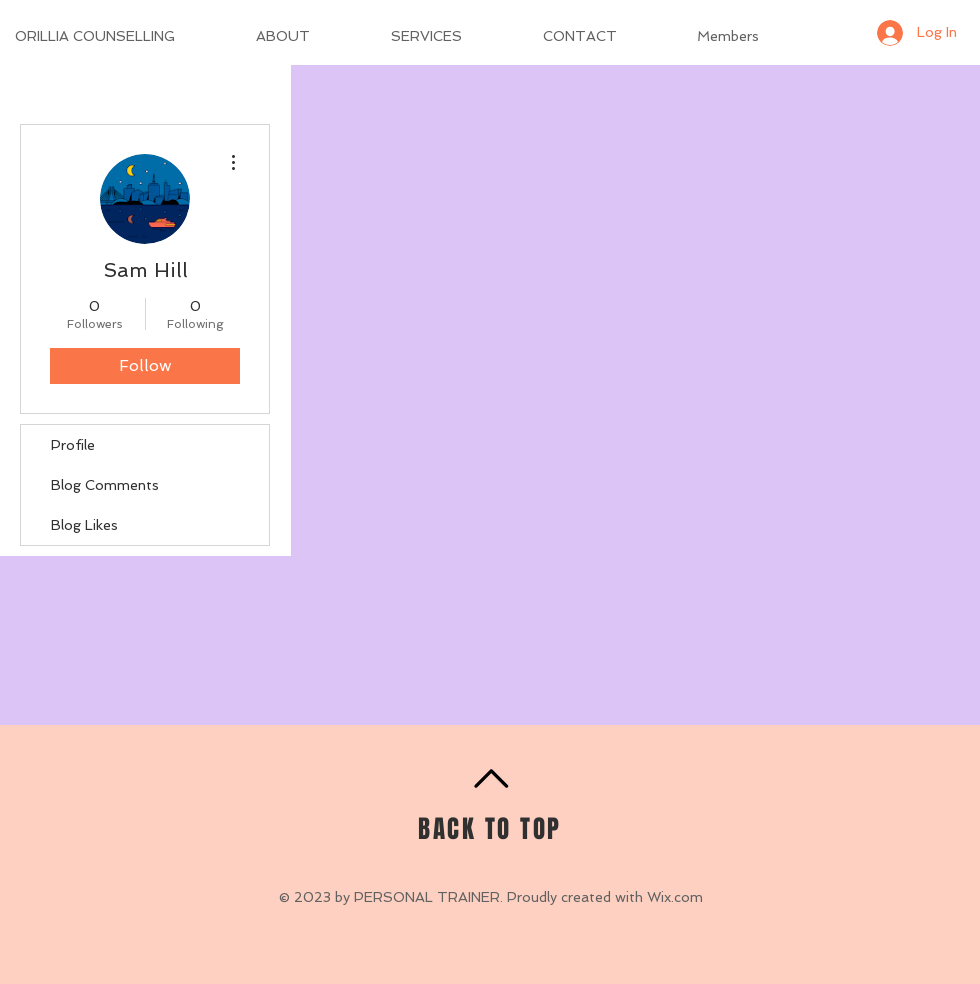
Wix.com (675, 897)
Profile (73, 445)
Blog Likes (84, 525)
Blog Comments (105, 485)
